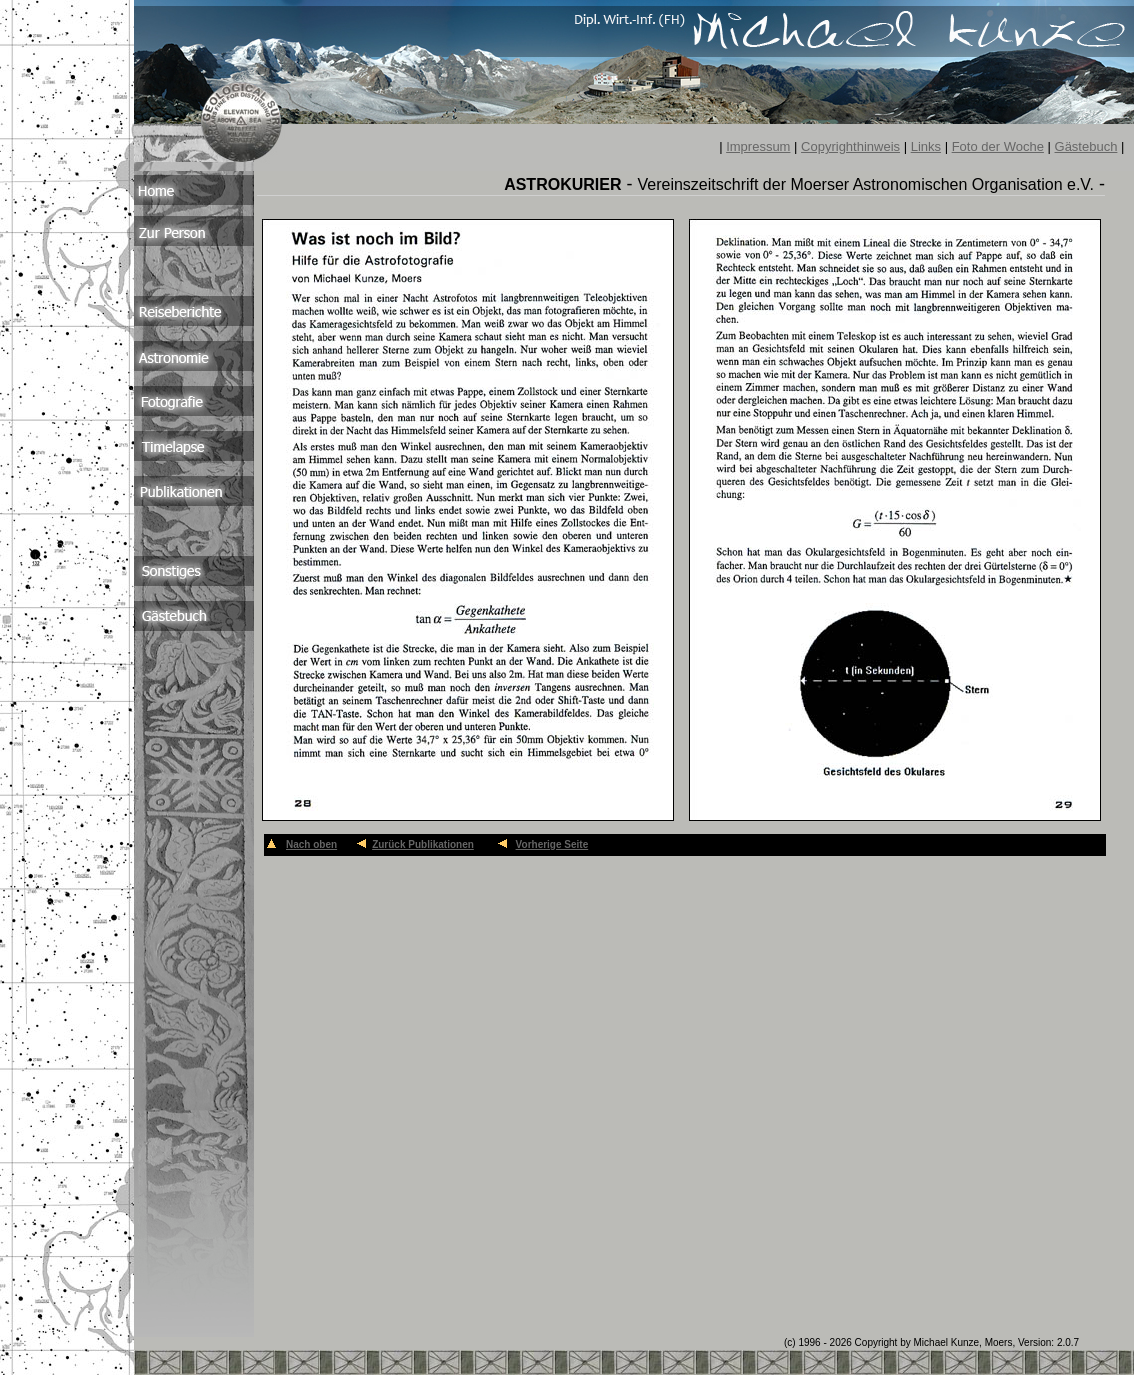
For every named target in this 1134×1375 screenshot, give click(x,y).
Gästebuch (1086, 146)
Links (926, 146)
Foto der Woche (998, 146)
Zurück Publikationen (423, 844)
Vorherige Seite (552, 844)
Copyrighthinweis (850, 146)
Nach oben (311, 844)
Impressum (758, 146)
